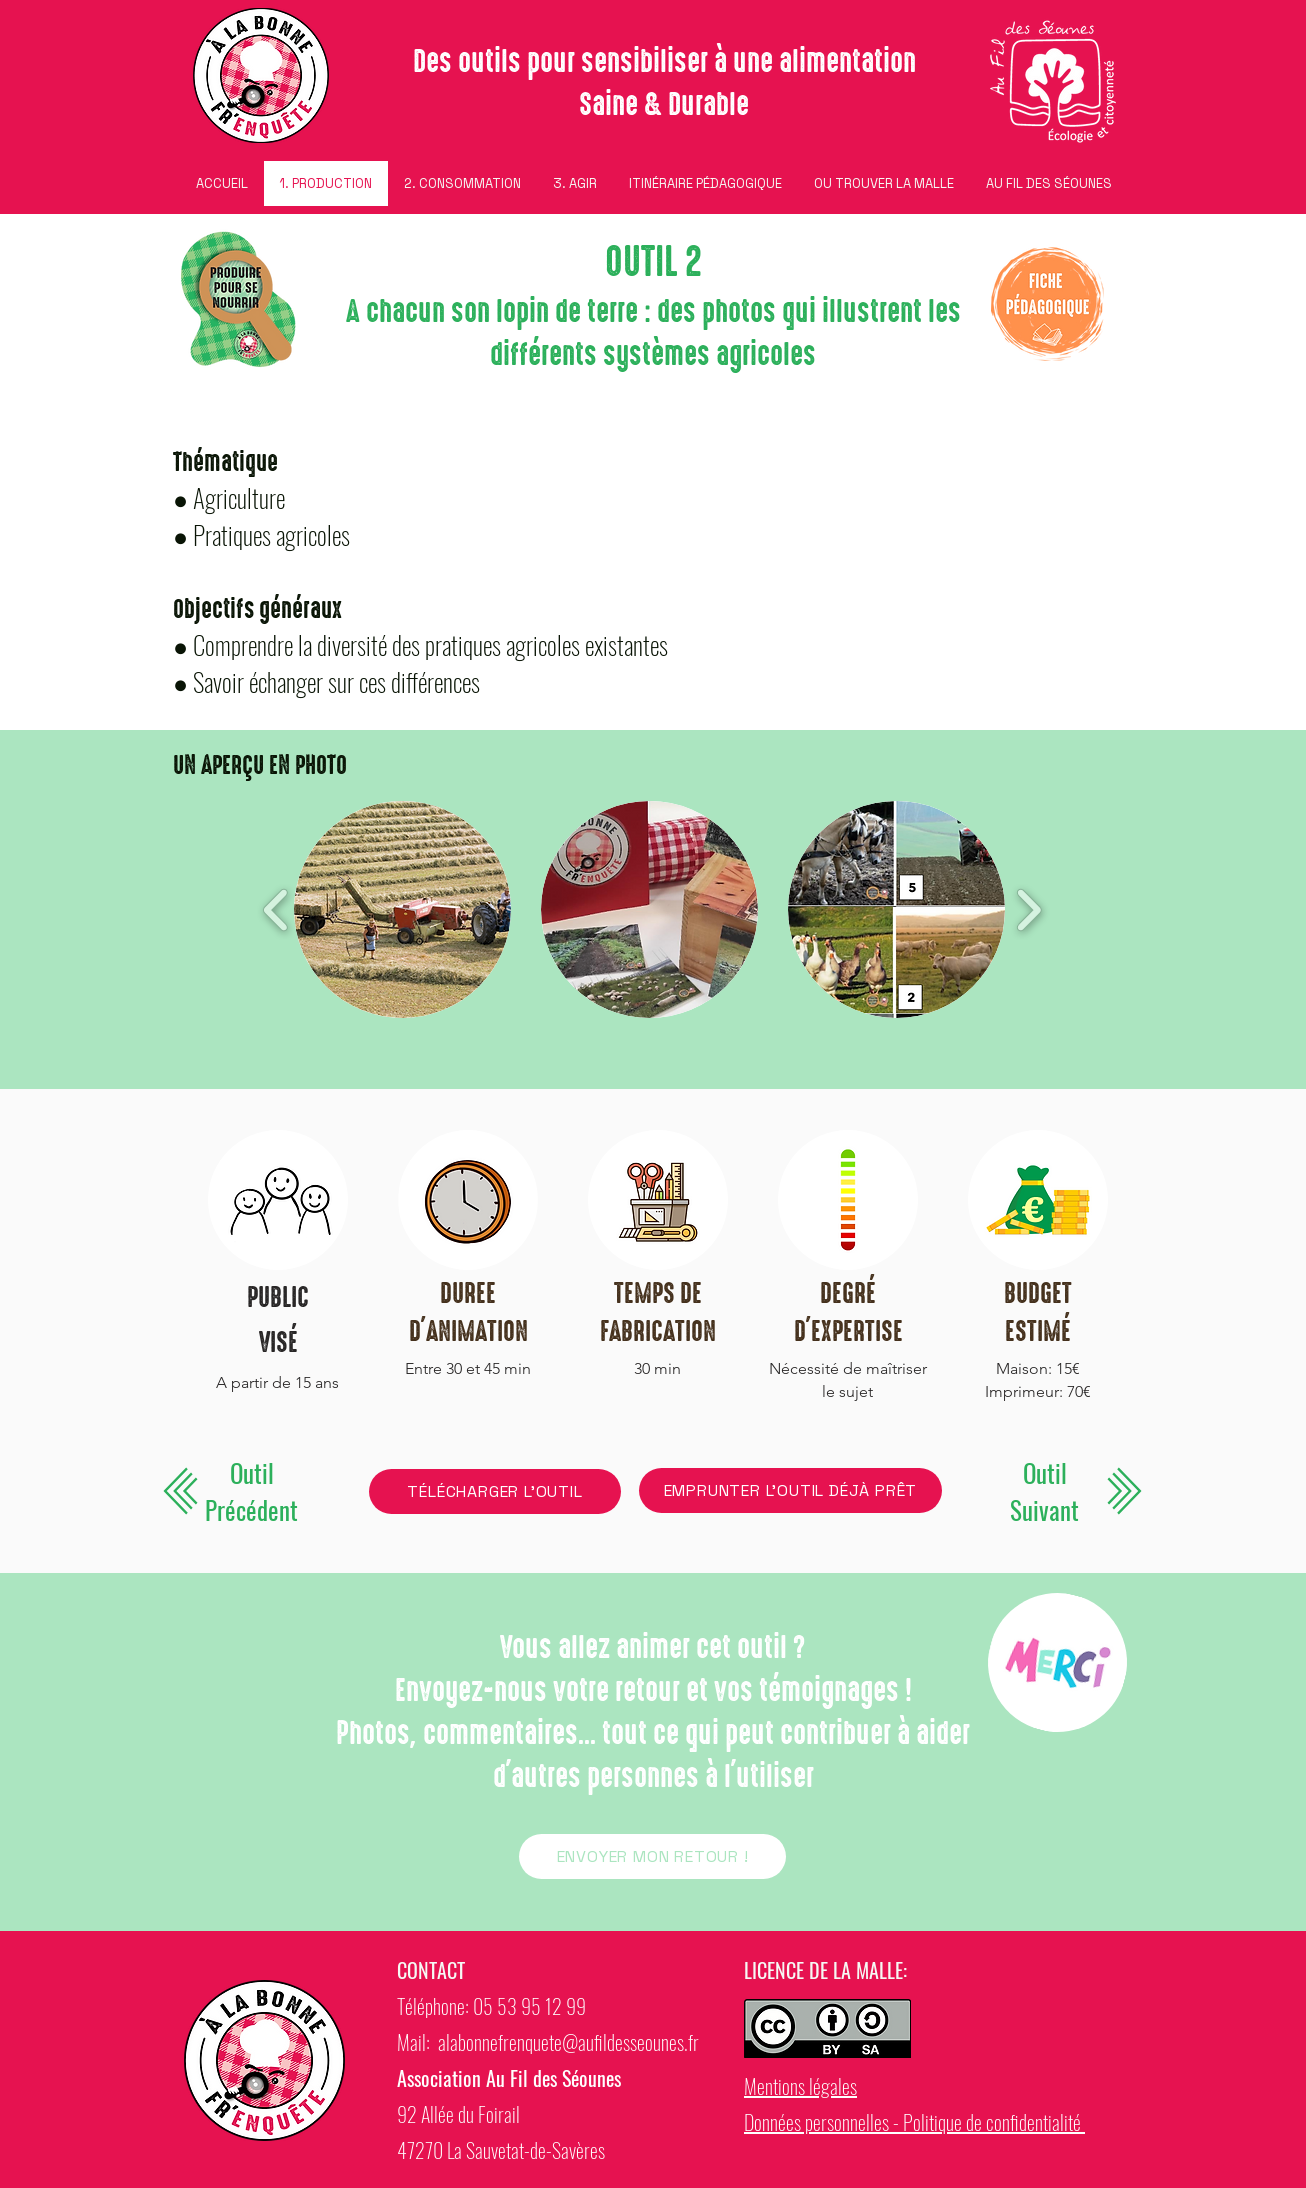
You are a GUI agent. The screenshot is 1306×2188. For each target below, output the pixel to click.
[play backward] (276, 909)
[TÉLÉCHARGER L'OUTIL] (495, 1491)
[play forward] (1028, 909)
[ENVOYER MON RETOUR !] (652, 1856)
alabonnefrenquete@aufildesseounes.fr (568, 2042)
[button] (402, 909)
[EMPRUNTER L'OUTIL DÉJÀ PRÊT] (790, 1490)
